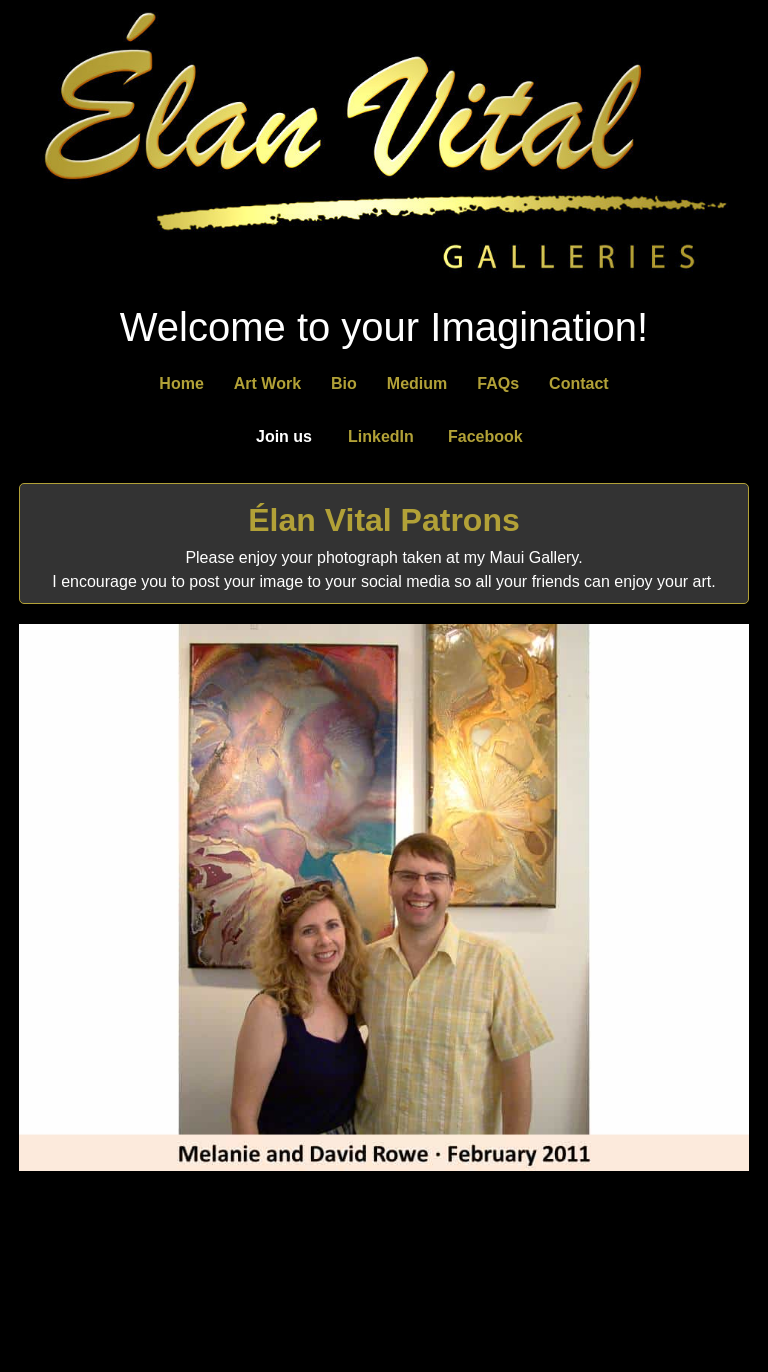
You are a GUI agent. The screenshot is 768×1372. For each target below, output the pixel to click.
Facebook (485, 436)
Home (181, 383)
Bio (344, 383)
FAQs (498, 383)
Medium (417, 383)
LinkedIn (381, 436)
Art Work (267, 383)
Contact (579, 383)
